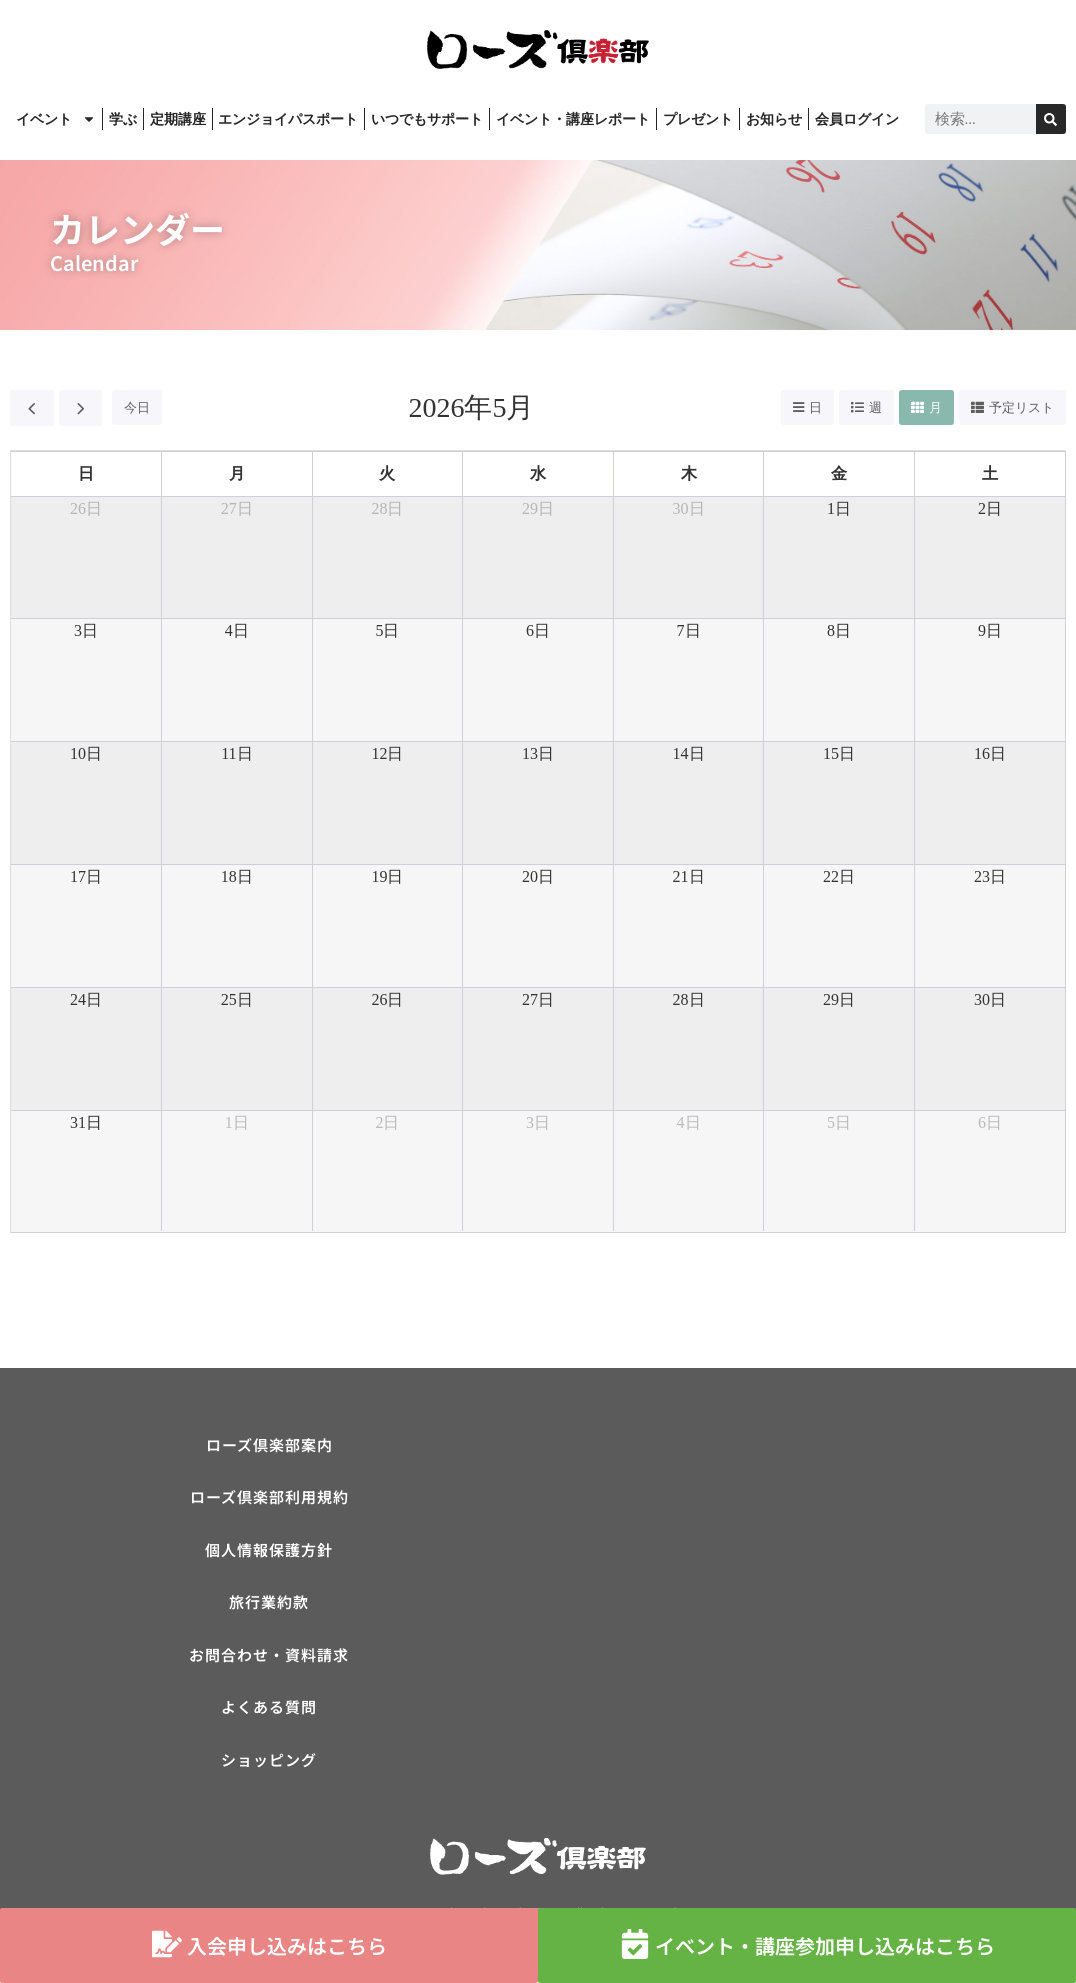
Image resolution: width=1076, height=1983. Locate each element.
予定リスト (1021, 407)
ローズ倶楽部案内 (269, 1445)
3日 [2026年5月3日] (86, 630)
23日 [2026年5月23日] (990, 876)
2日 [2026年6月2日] (387, 1122)
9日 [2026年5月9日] (990, 630)
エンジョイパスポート (288, 119)
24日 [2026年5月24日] (86, 999)
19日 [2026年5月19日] (387, 876)
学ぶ (123, 119)
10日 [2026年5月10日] (86, 753)
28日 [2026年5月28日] (689, 999)
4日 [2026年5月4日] (237, 630)
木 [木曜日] (689, 473)
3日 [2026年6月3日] (538, 1122)
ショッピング (269, 1763)
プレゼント (698, 119)
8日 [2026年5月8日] (839, 630)
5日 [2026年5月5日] (387, 630)
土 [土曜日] (990, 473)
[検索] (1051, 119)
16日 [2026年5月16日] (990, 753)
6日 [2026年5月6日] (538, 630)
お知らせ (774, 119)
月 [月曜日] (237, 473)
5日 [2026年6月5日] (839, 1122)
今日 (137, 407)
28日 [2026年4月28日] (387, 508)
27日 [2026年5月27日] (538, 999)
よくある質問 (269, 1710)
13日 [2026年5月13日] (538, 753)
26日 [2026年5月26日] (387, 999)
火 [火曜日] (387, 473)
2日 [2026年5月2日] (990, 508)
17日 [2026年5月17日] (86, 876)
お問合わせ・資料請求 (269, 1657)
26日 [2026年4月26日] (86, 508)
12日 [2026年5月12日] (387, 753)
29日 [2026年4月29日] (538, 508)
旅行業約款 (269, 1604)
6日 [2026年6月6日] (990, 1122)
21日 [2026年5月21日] (689, 876)
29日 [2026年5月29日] (839, 999)
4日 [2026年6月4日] (689, 1122)
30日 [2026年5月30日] (990, 999)
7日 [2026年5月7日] (689, 630)
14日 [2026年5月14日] (689, 753)
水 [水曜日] (538, 473)
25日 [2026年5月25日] (237, 999)
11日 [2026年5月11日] (236, 753)
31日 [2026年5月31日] (86, 1122)
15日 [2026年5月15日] (839, 753)
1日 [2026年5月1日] (839, 508)
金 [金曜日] (839, 473)
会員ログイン (857, 119)
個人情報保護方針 (269, 1551)
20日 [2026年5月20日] (538, 876)
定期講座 (178, 119)
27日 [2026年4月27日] (237, 508)
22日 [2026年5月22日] (839, 876)
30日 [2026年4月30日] (689, 508)
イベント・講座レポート (573, 119)
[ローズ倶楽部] (807, 1578)
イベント (56, 119)
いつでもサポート (427, 119)
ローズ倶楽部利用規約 (269, 1498)
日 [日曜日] (86, 473)
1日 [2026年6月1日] (237, 1122)
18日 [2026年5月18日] (237, 876)
